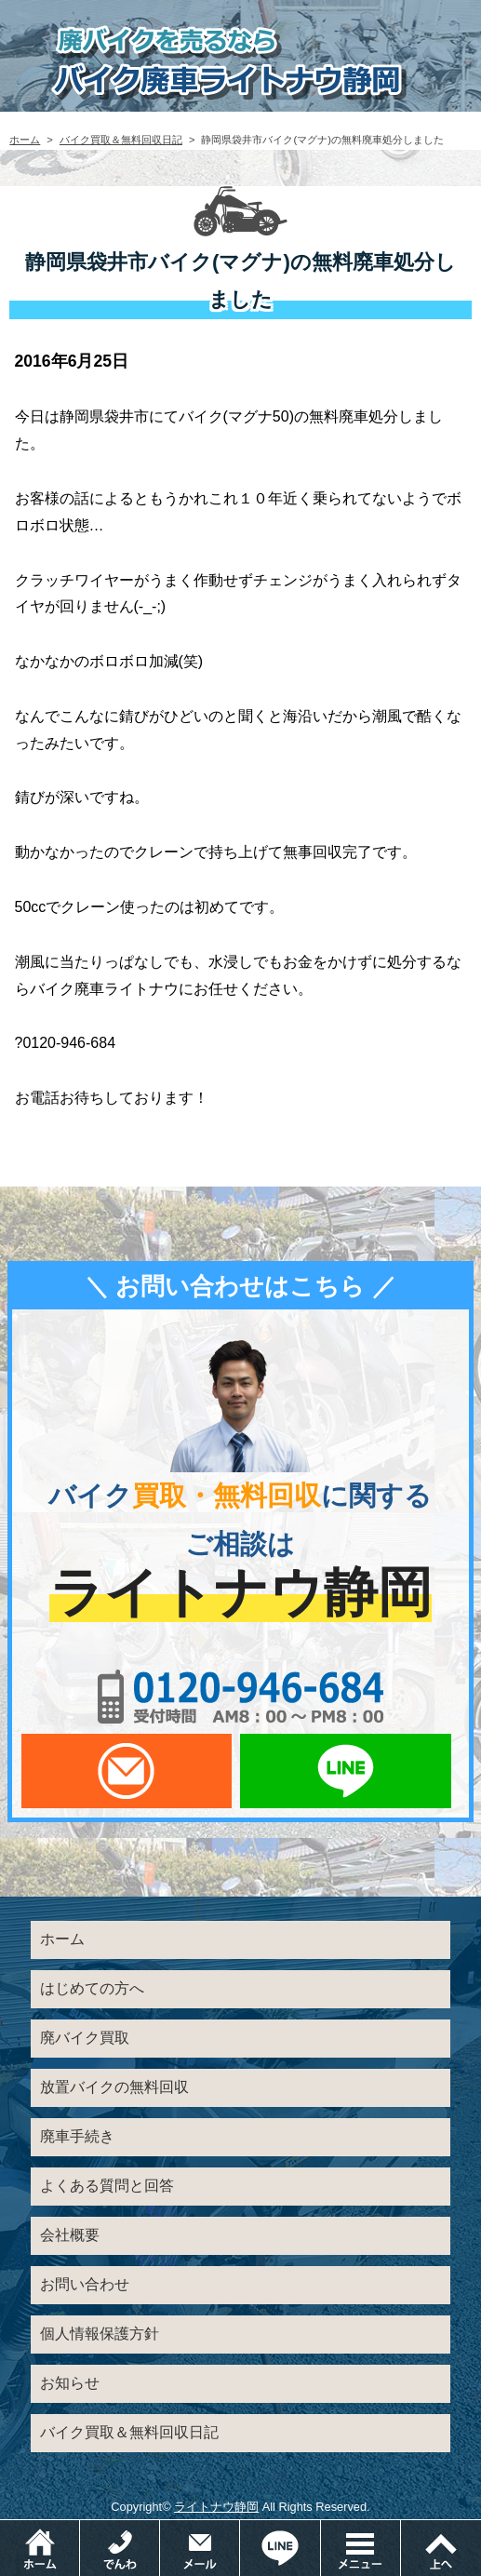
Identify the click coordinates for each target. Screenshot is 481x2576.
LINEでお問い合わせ (345, 1771)
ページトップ (441, 2548)
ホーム (24, 139)
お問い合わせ (84, 2284)
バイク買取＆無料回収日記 (121, 139)
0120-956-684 (241, 1696)
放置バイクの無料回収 (114, 2087)
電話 (159, 2529)
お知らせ (70, 2383)
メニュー (400, 2529)
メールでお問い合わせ (126, 1771)
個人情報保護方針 (99, 2333)
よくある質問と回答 (107, 2186)
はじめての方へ (92, 1988)
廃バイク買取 (84, 2038)
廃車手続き (77, 2136)
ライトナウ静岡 (216, 2507)
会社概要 (70, 2235)
